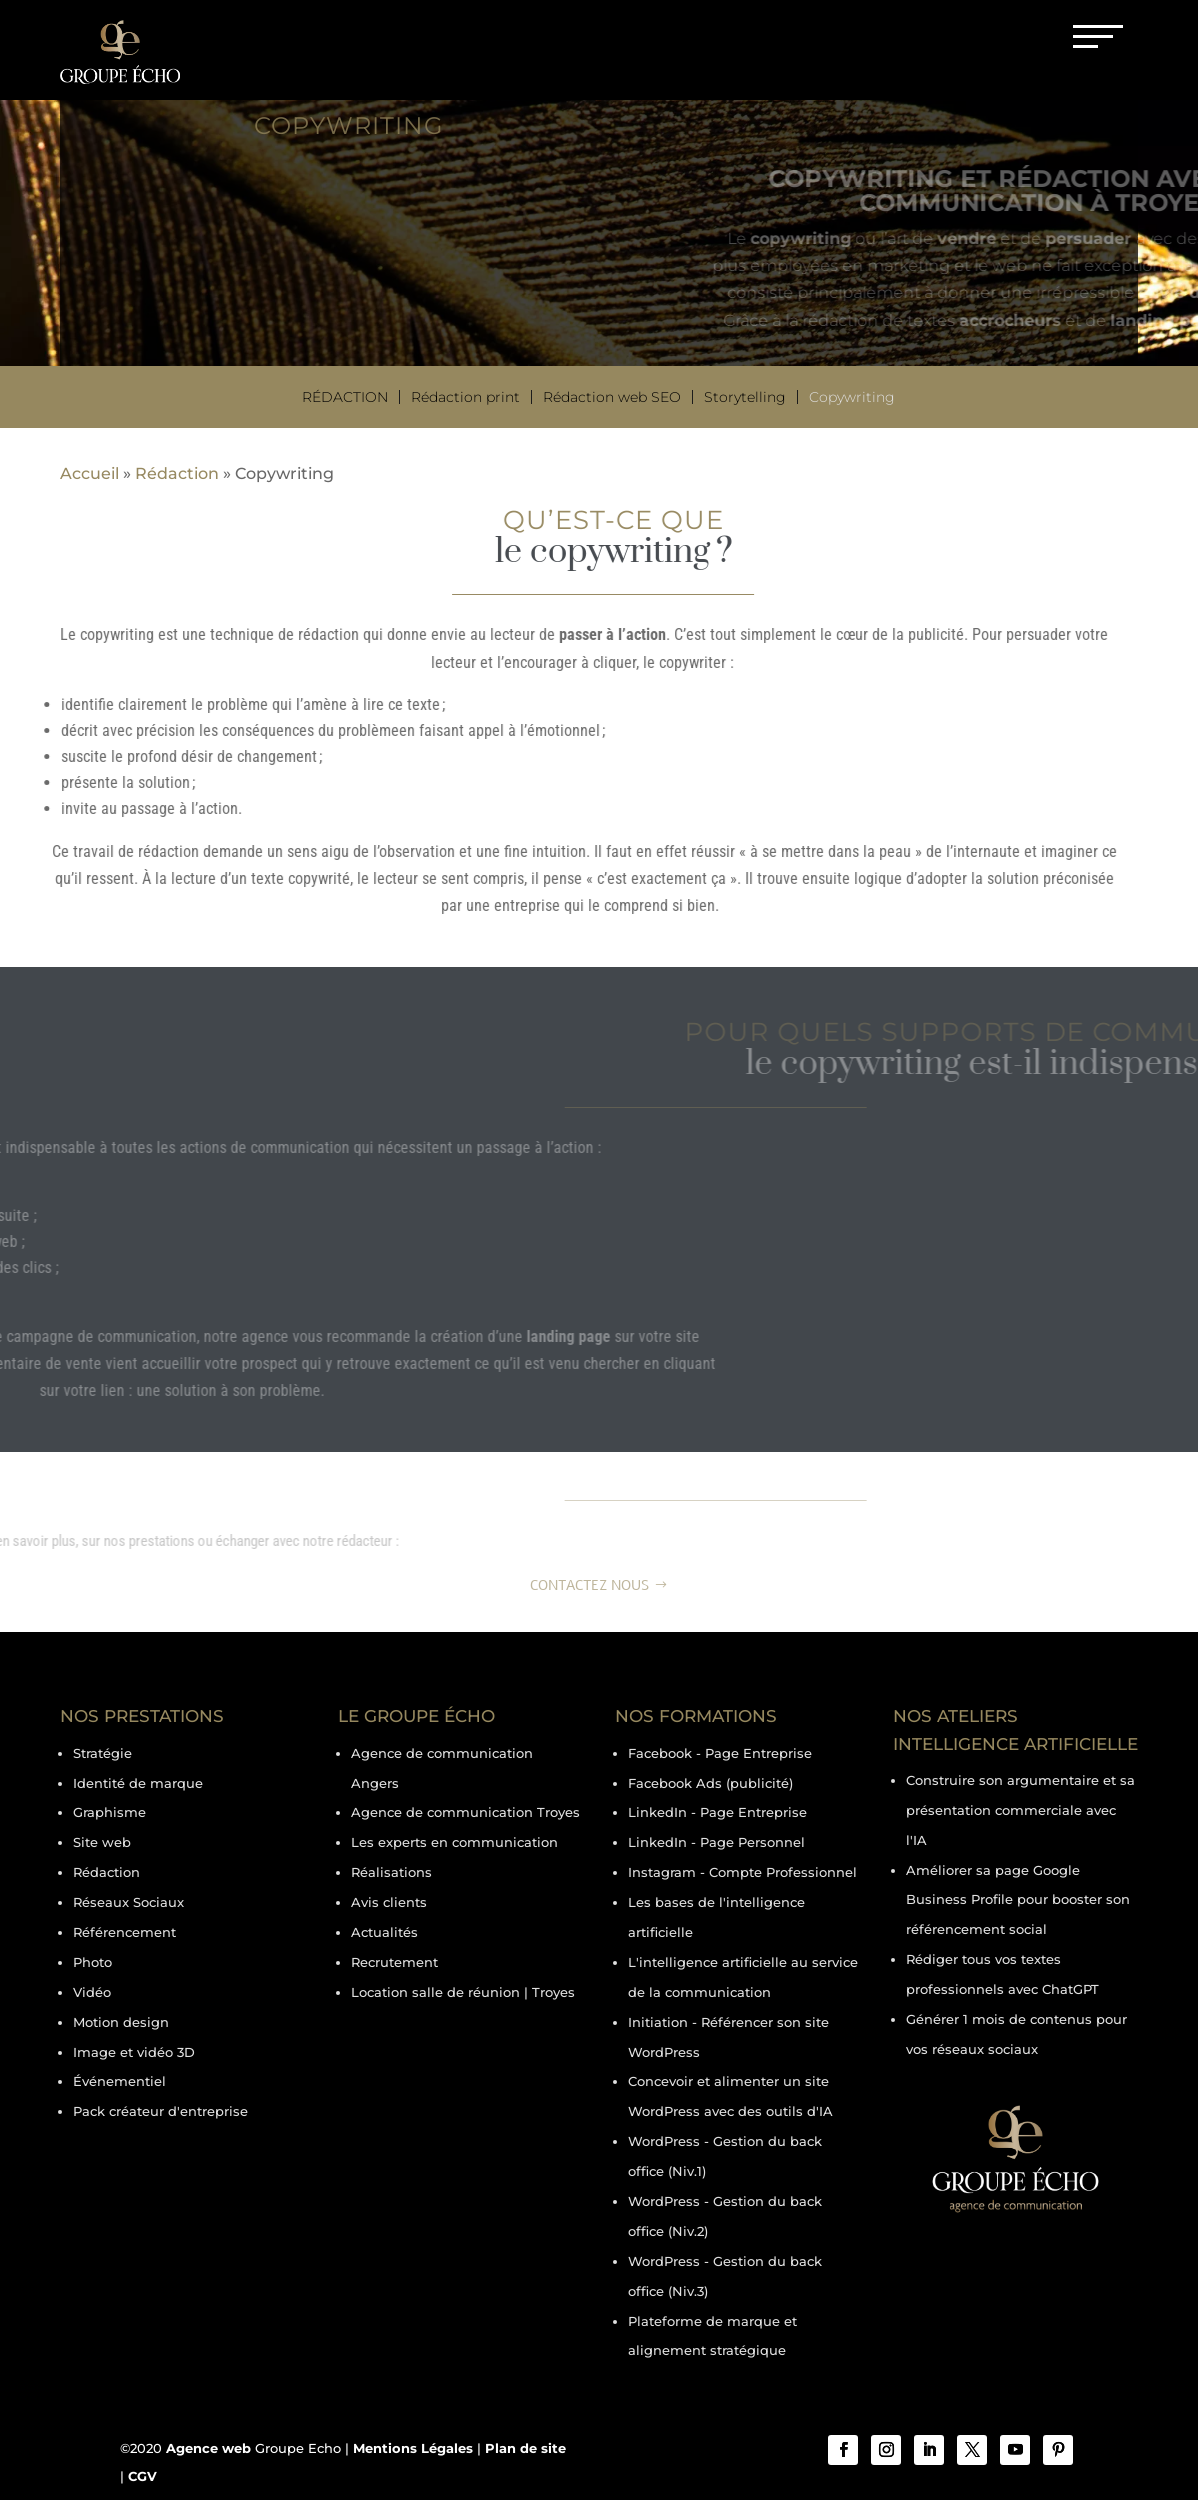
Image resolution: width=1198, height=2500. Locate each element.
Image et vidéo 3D (134, 2052)
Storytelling (745, 397)
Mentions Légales (413, 2448)
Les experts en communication (454, 1842)
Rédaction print (465, 397)
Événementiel (119, 2081)
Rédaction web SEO (612, 397)
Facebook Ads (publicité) (710, 1783)
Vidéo (92, 1992)
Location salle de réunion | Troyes (463, 1992)
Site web (102, 1842)
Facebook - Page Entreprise (720, 1753)
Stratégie (102, 1753)
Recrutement (394, 1962)
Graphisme (109, 1812)
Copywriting (852, 397)
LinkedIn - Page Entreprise (717, 1812)
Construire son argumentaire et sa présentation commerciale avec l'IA (1020, 1810)
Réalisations (391, 1872)
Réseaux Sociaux (128, 1902)
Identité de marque (138, 1783)
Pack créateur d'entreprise (160, 2111)
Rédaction (345, 397)
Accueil (89, 473)
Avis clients (389, 1902)
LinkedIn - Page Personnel (716, 1842)
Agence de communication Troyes (465, 1812)
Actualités (384, 1932)
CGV (142, 2476)
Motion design (121, 2022)
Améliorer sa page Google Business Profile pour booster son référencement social (1018, 1900)
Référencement (124, 1932)
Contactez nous (589, 1585)
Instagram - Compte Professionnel (742, 1872)
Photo (92, 1962)
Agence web (208, 2448)
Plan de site (525, 2448)
